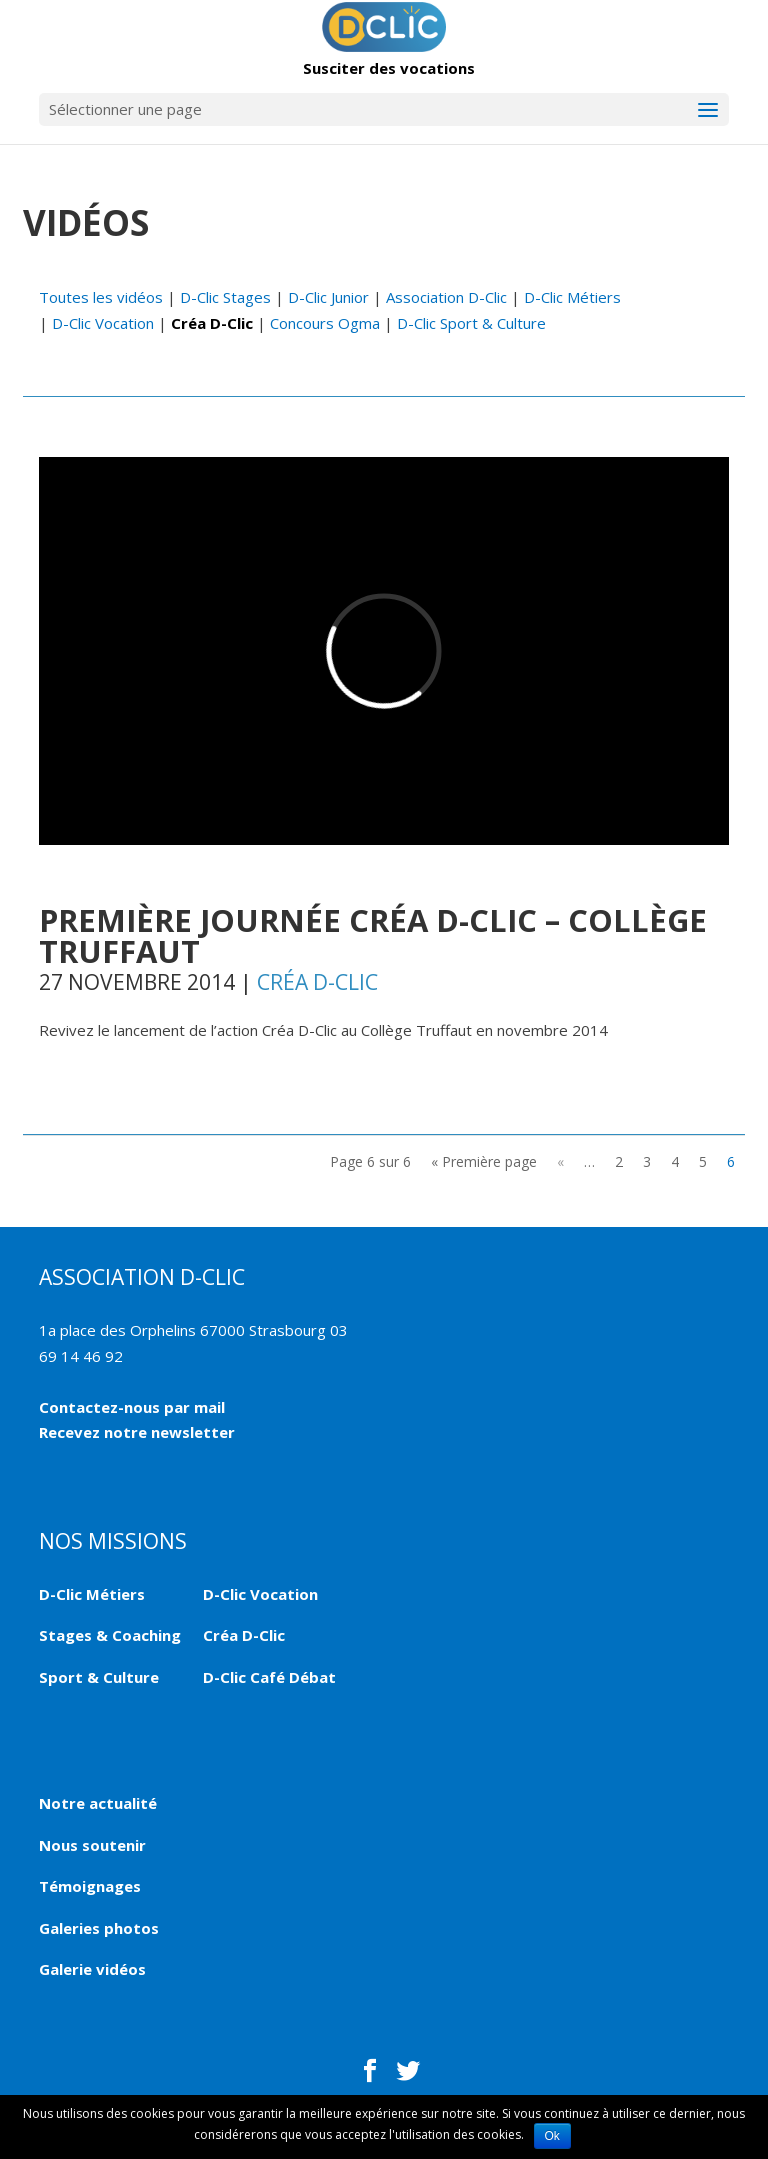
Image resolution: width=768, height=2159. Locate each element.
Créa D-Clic (212, 323)
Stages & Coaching (110, 1635)
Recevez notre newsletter (137, 1432)
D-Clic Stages (225, 297)
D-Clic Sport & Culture (471, 323)
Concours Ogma (325, 323)
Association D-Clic (446, 297)
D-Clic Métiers (572, 297)
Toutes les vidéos (101, 297)
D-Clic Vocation (103, 323)
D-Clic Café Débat (269, 1677)
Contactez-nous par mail (132, 1407)
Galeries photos (99, 1928)
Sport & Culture (99, 1677)
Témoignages (90, 1886)
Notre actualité (98, 1803)
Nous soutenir (92, 1845)
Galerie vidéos (92, 1969)
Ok (552, 2136)
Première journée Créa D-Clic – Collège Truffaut (373, 935)
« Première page (484, 1161)
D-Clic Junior (328, 297)
